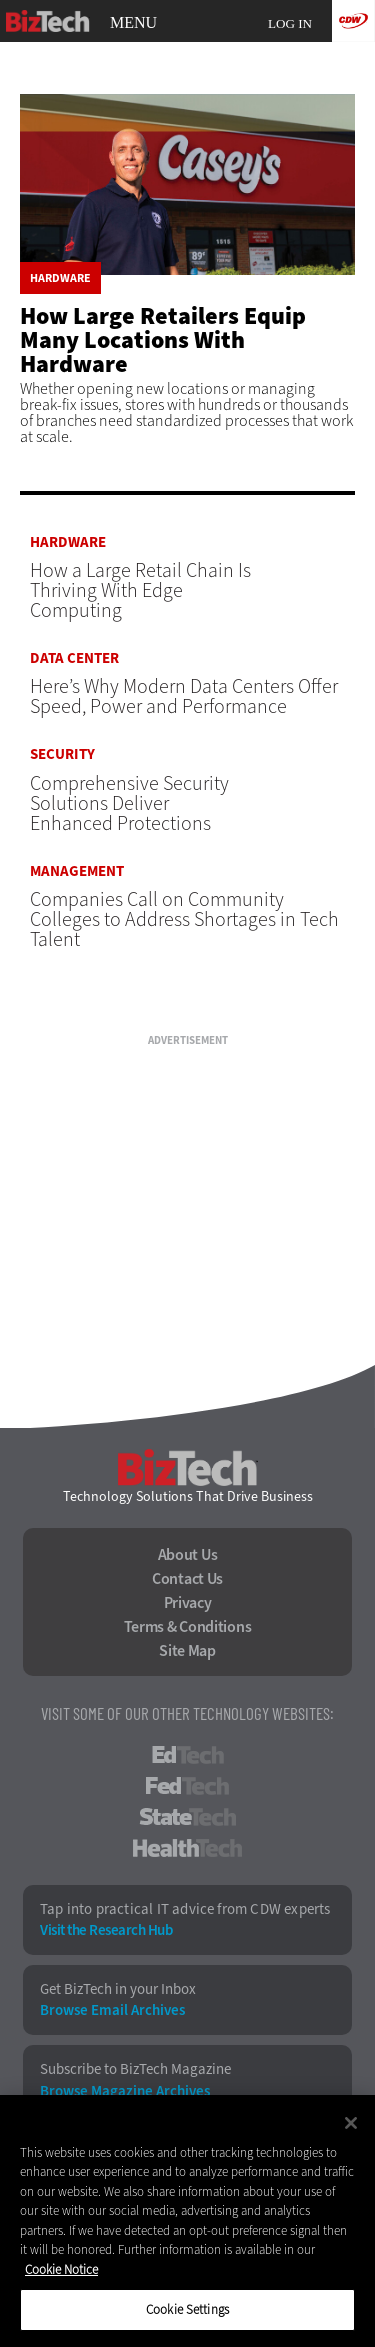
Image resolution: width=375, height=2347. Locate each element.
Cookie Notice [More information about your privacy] (61, 2269)
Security (62, 754)
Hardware (60, 278)
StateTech (187, 1817)
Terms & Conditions (188, 1627)
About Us (188, 1555)
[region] (187, 2221)
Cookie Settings (187, 2309)
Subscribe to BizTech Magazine (135, 2069)
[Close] (351, 2123)
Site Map (187, 1651)
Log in (290, 23)
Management (77, 871)
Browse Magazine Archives (125, 2091)
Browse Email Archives (112, 2010)
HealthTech (187, 1848)
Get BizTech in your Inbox (118, 1989)
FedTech (187, 1786)
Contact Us (187, 1579)
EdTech (188, 1755)
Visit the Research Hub (106, 1930)
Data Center (74, 658)
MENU (133, 23)
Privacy (188, 1603)
